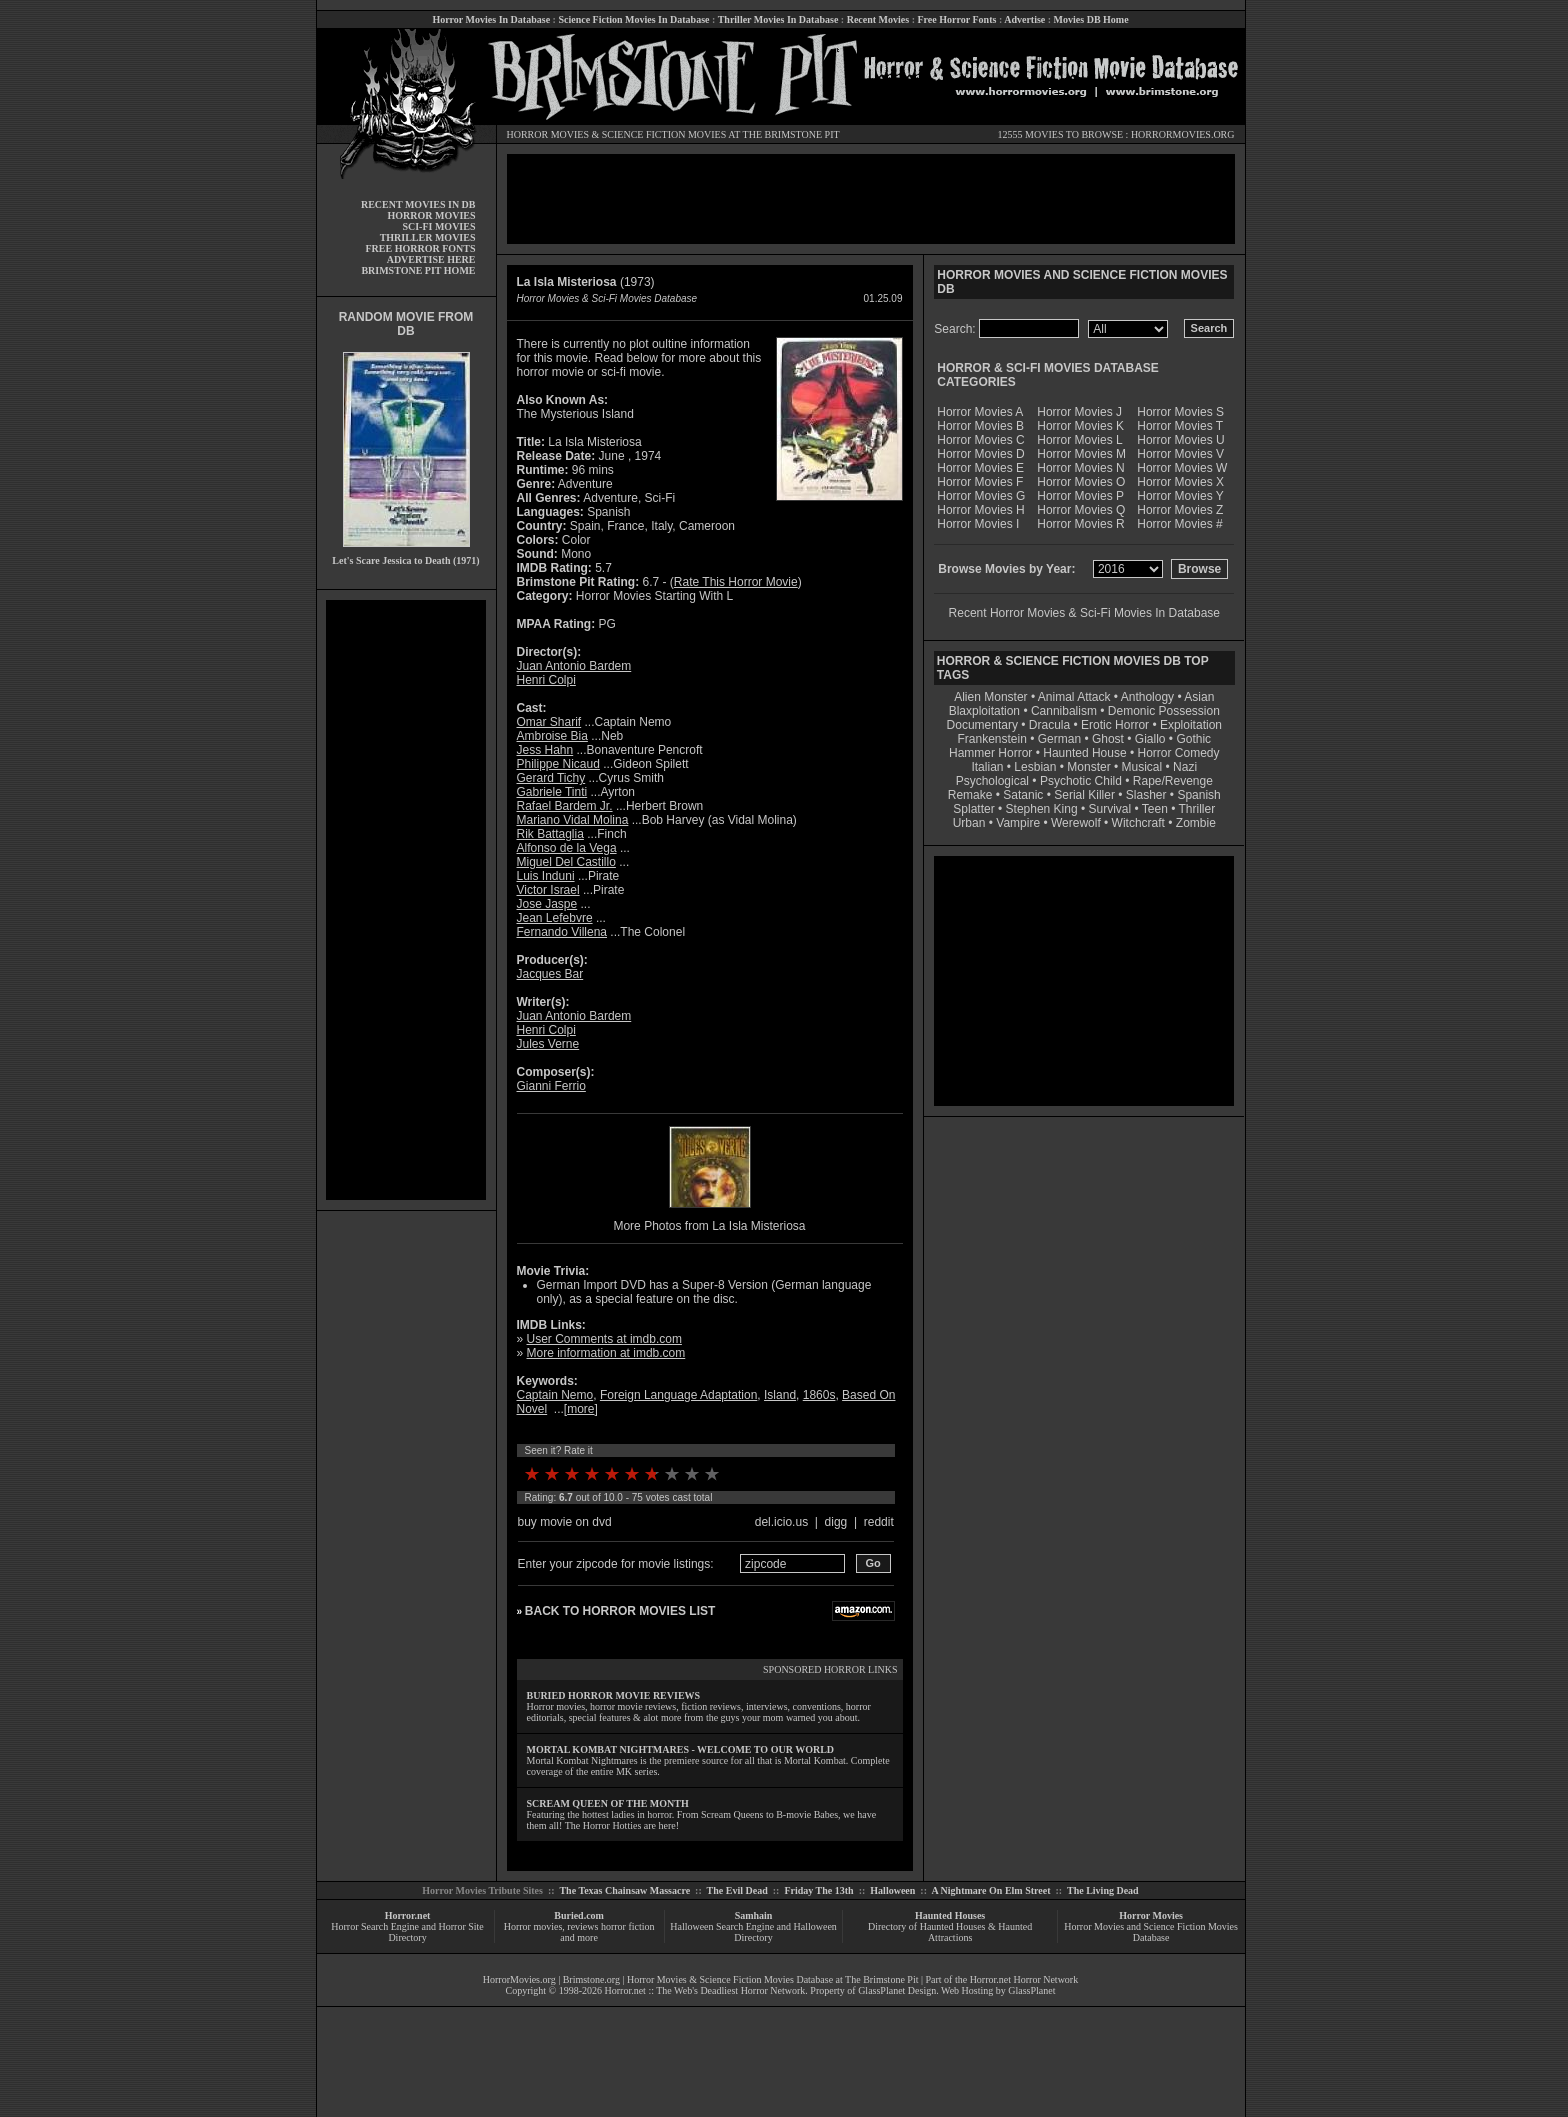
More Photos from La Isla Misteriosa (709, 1226)
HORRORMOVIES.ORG (1183, 134)
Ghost (1108, 739)
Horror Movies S (1180, 412)
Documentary (982, 725)
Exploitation (1191, 725)
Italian (987, 767)
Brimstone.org (591, 1979)
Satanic (1023, 795)
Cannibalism (1064, 711)
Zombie (1196, 823)
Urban (969, 823)
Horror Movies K (1080, 426)
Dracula (1049, 725)
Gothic (1193, 739)
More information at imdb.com (606, 1353)
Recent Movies (878, 19)
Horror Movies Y (1180, 496)
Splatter (973, 809)
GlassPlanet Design (897, 1990)
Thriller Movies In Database (778, 19)
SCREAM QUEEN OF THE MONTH (608, 1803)
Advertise (1024, 19)
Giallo (1150, 739)
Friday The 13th (818, 1890)
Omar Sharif (549, 722)
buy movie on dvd (565, 1522)
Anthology (1147, 697)
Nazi (1185, 767)
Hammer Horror (990, 753)
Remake (970, 795)
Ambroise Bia (552, 736)
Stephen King (1042, 809)
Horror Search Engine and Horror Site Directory (407, 1932)
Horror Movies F (980, 482)
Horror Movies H (980, 510)
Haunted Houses (950, 1915)
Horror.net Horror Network (1024, 1979)
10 (712, 1474)
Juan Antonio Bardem (574, 666)
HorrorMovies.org (519, 1979)
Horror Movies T (1180, 426)
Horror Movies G (981, 496)
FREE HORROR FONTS (420, 248)
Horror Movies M (1081, 454)
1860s (819, 1395)
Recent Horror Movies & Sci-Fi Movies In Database (1084, 613)
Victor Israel (548, 890)
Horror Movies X (1180, 482)
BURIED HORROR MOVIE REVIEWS (614, 1695)
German (1059, 739)
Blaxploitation (984, 711)
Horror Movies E (980, 468)
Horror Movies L (1079, 440)
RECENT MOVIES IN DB (418, 204)
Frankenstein (991, 739)
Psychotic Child (1081, 781)
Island (780, 1395)
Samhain (754, 1915)
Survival (1110, 809)
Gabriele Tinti (552, 792)
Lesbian (1036, 767)
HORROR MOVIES (548, 134)
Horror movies (533, 1926)
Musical (1142, 767)
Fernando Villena (562, 932)
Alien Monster (990, 697)
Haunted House (1084, 753)
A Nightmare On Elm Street (990, 1890)
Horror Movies (1151, 1915)
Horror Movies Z (1180, 510)
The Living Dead (1103, 1890)
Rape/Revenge (1173, 781)
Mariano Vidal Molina (573, 820)
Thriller (1197, 809)
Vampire (1018, 823)
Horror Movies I (978, 524)
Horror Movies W (1182, 468)
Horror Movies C (980, 440)
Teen (1155, 809)
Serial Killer (1084, 795)
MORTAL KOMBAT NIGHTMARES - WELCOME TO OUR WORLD (681, 1749)
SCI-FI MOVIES (438, 226)
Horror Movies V (1180, 454)
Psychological (992, 781)
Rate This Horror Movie (736, 582)
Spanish (1198, 795)
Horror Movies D (980, 454)
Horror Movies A (980, 412)
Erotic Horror (1115, 725)
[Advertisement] (406, 900)
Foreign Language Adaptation (678, 1395)
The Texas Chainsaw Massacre (624, 1890)
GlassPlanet (1031, 1990)
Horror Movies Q (1081, 510)
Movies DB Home (1091, 19)
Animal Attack (1074, 697)
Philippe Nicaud (558, 764)
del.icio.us (781, 1522)
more (580, 1409)
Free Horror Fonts (957, 19)
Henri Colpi (546, 680)
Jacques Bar (550, 974)
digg (836, 1522)
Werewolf (1076, 823)
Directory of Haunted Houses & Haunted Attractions (950, 1932)
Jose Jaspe (547, 904)
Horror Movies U (1180, 440)
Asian (1199, 697)
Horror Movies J (1079, 412)
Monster (1088, 767)
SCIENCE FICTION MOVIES (664, 134)
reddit (879, 1522)
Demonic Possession (1164, 711)
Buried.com (579, 1915)
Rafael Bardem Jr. (565, 806)
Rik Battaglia (550, 834)
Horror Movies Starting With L (654, 596)
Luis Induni (546, 876)
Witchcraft (1138, 823)
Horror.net (408, 1915)
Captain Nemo (555, 1395)
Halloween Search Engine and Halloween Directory (753, 1932)
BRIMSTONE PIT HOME (418, 270)
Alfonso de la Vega (567, 848)
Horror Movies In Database (491, 19)
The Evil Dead (737, 1890)
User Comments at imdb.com (604, 1339)
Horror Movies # (1179, 524)
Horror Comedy (1179, 753)
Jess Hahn (545, 750)
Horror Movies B (980, 426)
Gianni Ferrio (551, 1086)
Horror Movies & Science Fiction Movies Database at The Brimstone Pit (772, 1979)
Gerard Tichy (551, 778)
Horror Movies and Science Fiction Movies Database (1151, 1932)
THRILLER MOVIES (428, 237)
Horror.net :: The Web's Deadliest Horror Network (705, 1990)
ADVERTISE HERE (431, 259)
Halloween (892, 1890)
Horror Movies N (1080, 468)
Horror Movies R (1080, 524)
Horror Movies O (1081, 482)
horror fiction (628, 1926)
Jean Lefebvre (555, 918)
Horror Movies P (1080, 496)
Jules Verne (548, 1044)
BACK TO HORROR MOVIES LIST (620, 1611)
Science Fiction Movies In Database (633, 19)
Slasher (1146, 795)
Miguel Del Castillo (566, 862)
